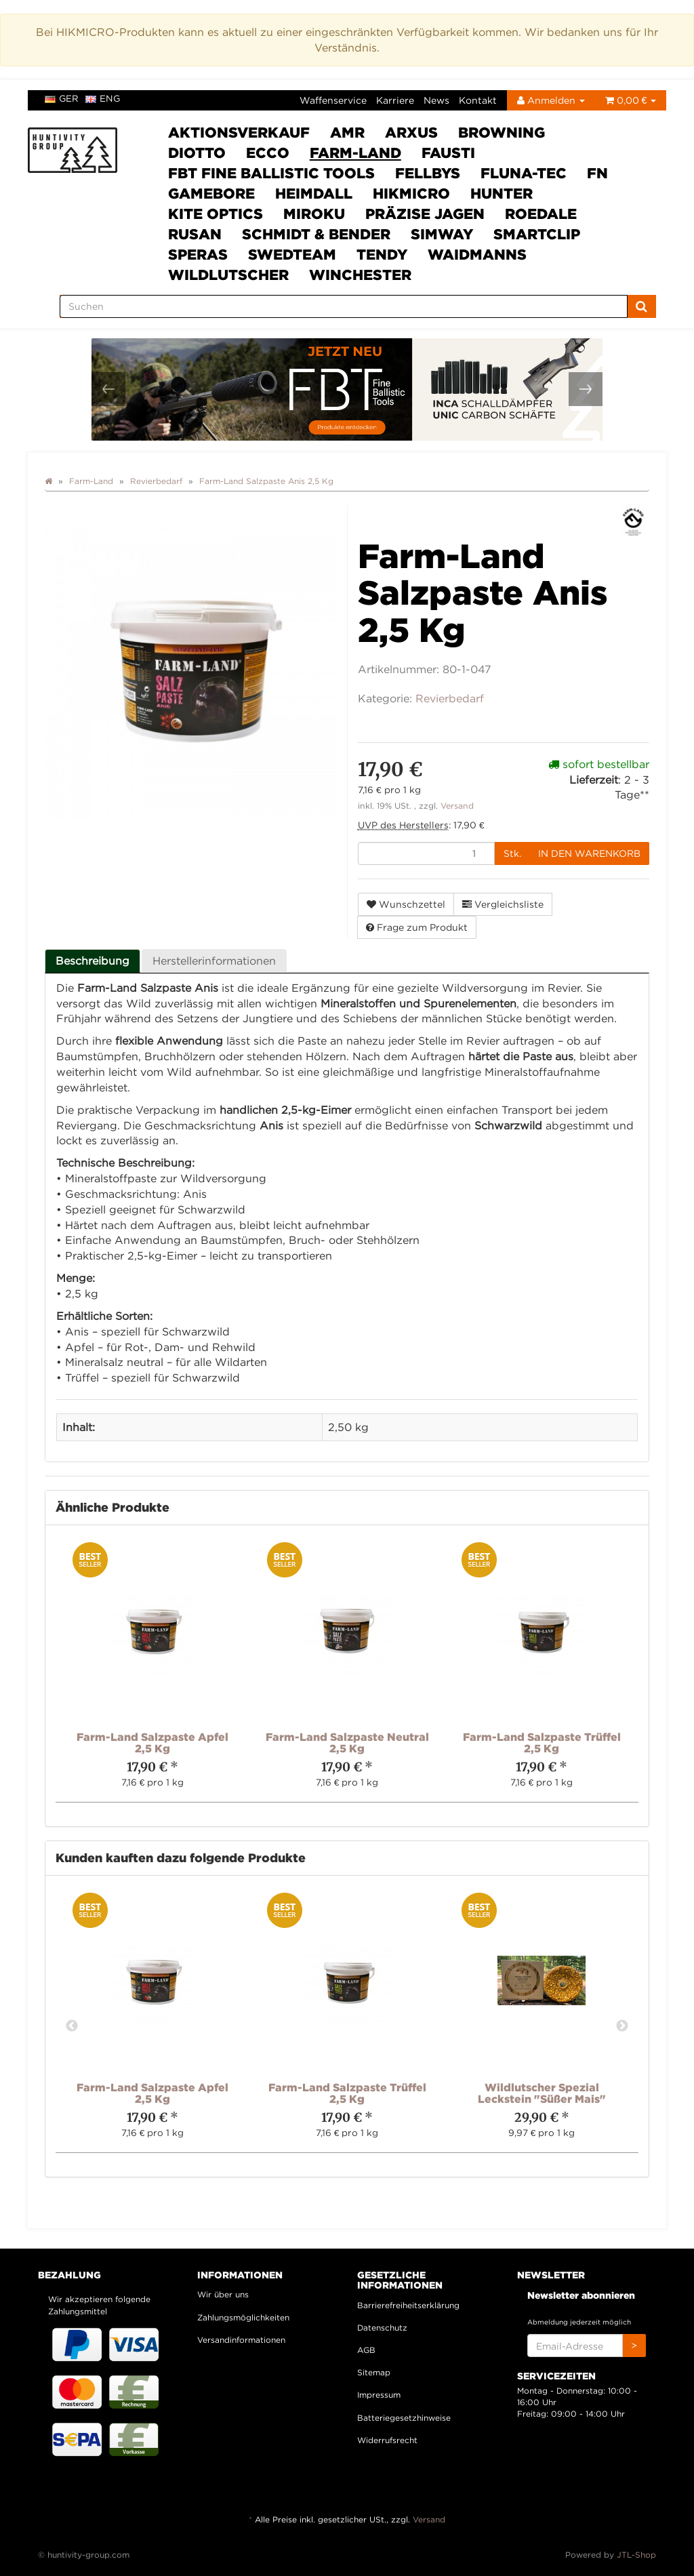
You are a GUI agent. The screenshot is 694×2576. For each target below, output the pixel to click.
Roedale (541, 213)
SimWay (442, 234)
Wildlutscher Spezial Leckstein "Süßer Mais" (542, 2093)
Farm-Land (355, 152)
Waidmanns (477, 254)
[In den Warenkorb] (589, 853)
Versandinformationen (241, 2339)
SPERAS (198, 254)
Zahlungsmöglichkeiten (243, 2317)
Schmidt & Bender (316, 234)
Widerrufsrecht (387, 2440)
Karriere (395, 100)
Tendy (381, 254)
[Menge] (426, 853)
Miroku (314, 213)
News (436, 100)
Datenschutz (382, 2327)
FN (597, 173)
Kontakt (478, 100)
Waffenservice (333, 100)
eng (102, 98)
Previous (72, 2026)
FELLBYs (427, 173)
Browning (501, 132)
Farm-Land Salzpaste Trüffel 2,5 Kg (542, 1743)
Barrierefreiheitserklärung (408, 2305)
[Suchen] (344, 306)
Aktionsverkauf (239, 132)
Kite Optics (215, 213)
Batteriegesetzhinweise (404, 2417)
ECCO (267, 152)
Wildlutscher (228, 274)
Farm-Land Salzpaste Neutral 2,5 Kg (347, 1743)
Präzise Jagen (425, 213)
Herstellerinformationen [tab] (214, 960)
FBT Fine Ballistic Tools (271, 173)
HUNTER (501, 193)
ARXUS (411, 132)
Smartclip (536, 234)
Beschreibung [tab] (92, 960)
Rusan (195, 234)
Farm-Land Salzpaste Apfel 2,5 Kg (152, 1743)
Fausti (448, 152)
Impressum (379, 2394)
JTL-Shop (636, 2554)
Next (622, 2026)
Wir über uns (223, 2294)
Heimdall (313, 193)
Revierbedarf (449, 698)
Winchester (360, 274)
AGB (366, 2350)
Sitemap (373, 2372)
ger (62, 98)
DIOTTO (197, 152)
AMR (347, 132)
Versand (457, 805)
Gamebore (211, 193)
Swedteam (292, 254)
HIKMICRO (411, 193)
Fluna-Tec (524, 173)
